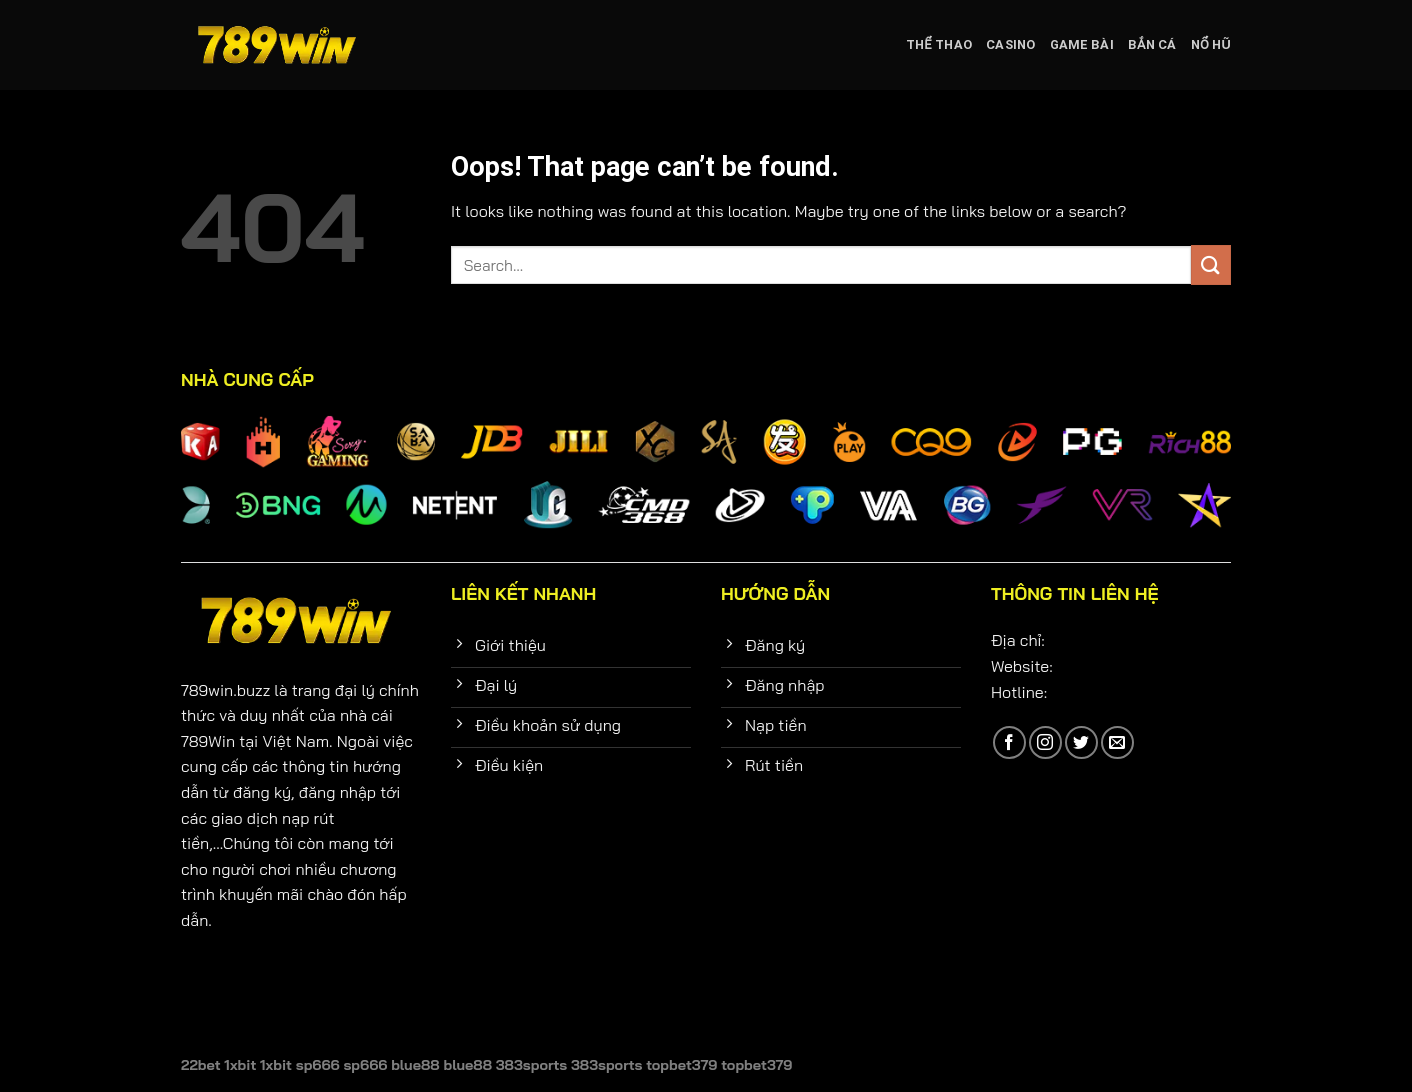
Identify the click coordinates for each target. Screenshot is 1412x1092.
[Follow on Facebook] (1009, 742)
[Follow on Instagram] (1045, 742)
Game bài (1082, 44)
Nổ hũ (1211, 44)
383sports (531, 1065)
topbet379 (681, 1065)
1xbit (240, 1065)
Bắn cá (1152, 44)
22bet (201, 1065)
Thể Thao (939, 44)
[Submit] (1211, 264)
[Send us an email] (1117, 742)
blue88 (415, 1065)
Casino (1011, 44)
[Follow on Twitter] (1081, 742)
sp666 (318, 1065)
